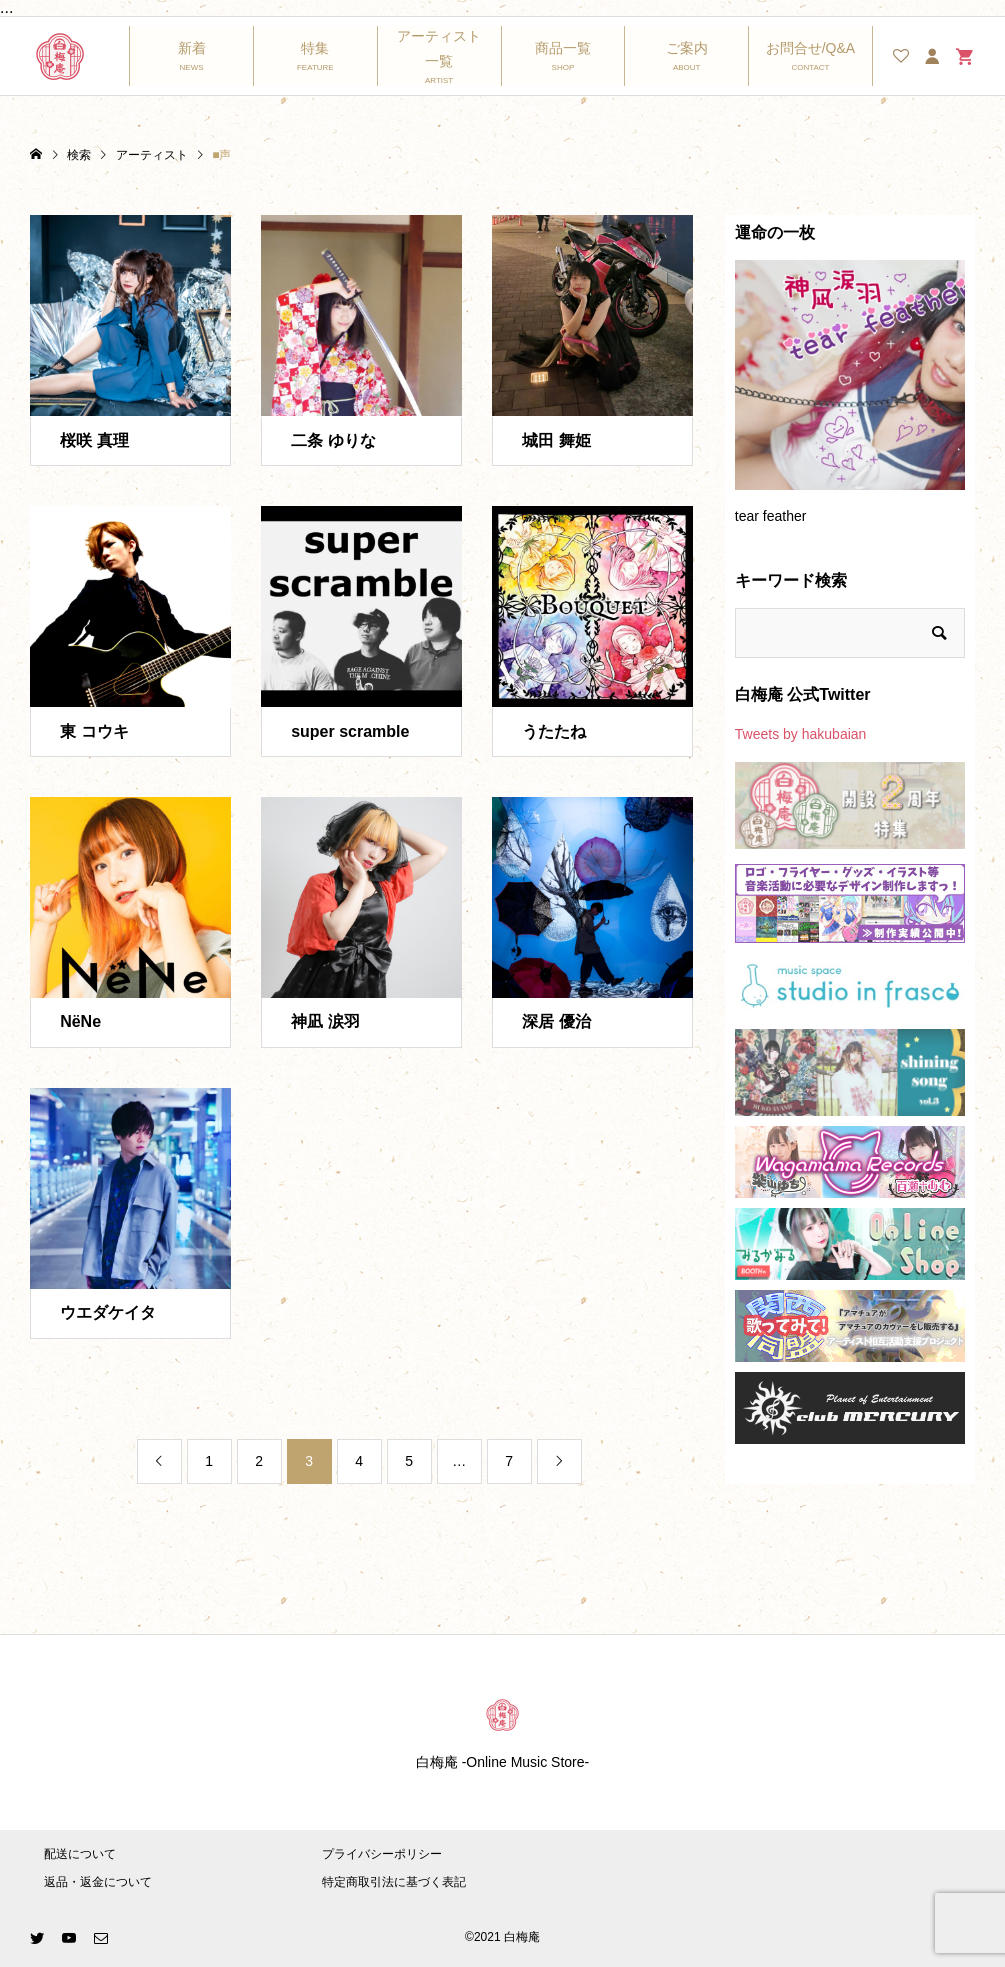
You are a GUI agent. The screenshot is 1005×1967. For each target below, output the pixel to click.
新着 (192, 48)
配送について (80, 1854)
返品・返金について (98, 1882)
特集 (315, 48)
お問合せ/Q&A (810, 48)
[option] (850, 401)
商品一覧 (563, 48)
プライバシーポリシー (382, 1854)
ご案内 (687, 48)
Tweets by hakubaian (801, 734)
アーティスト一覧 (439, 48)
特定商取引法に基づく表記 (394, 1882)
